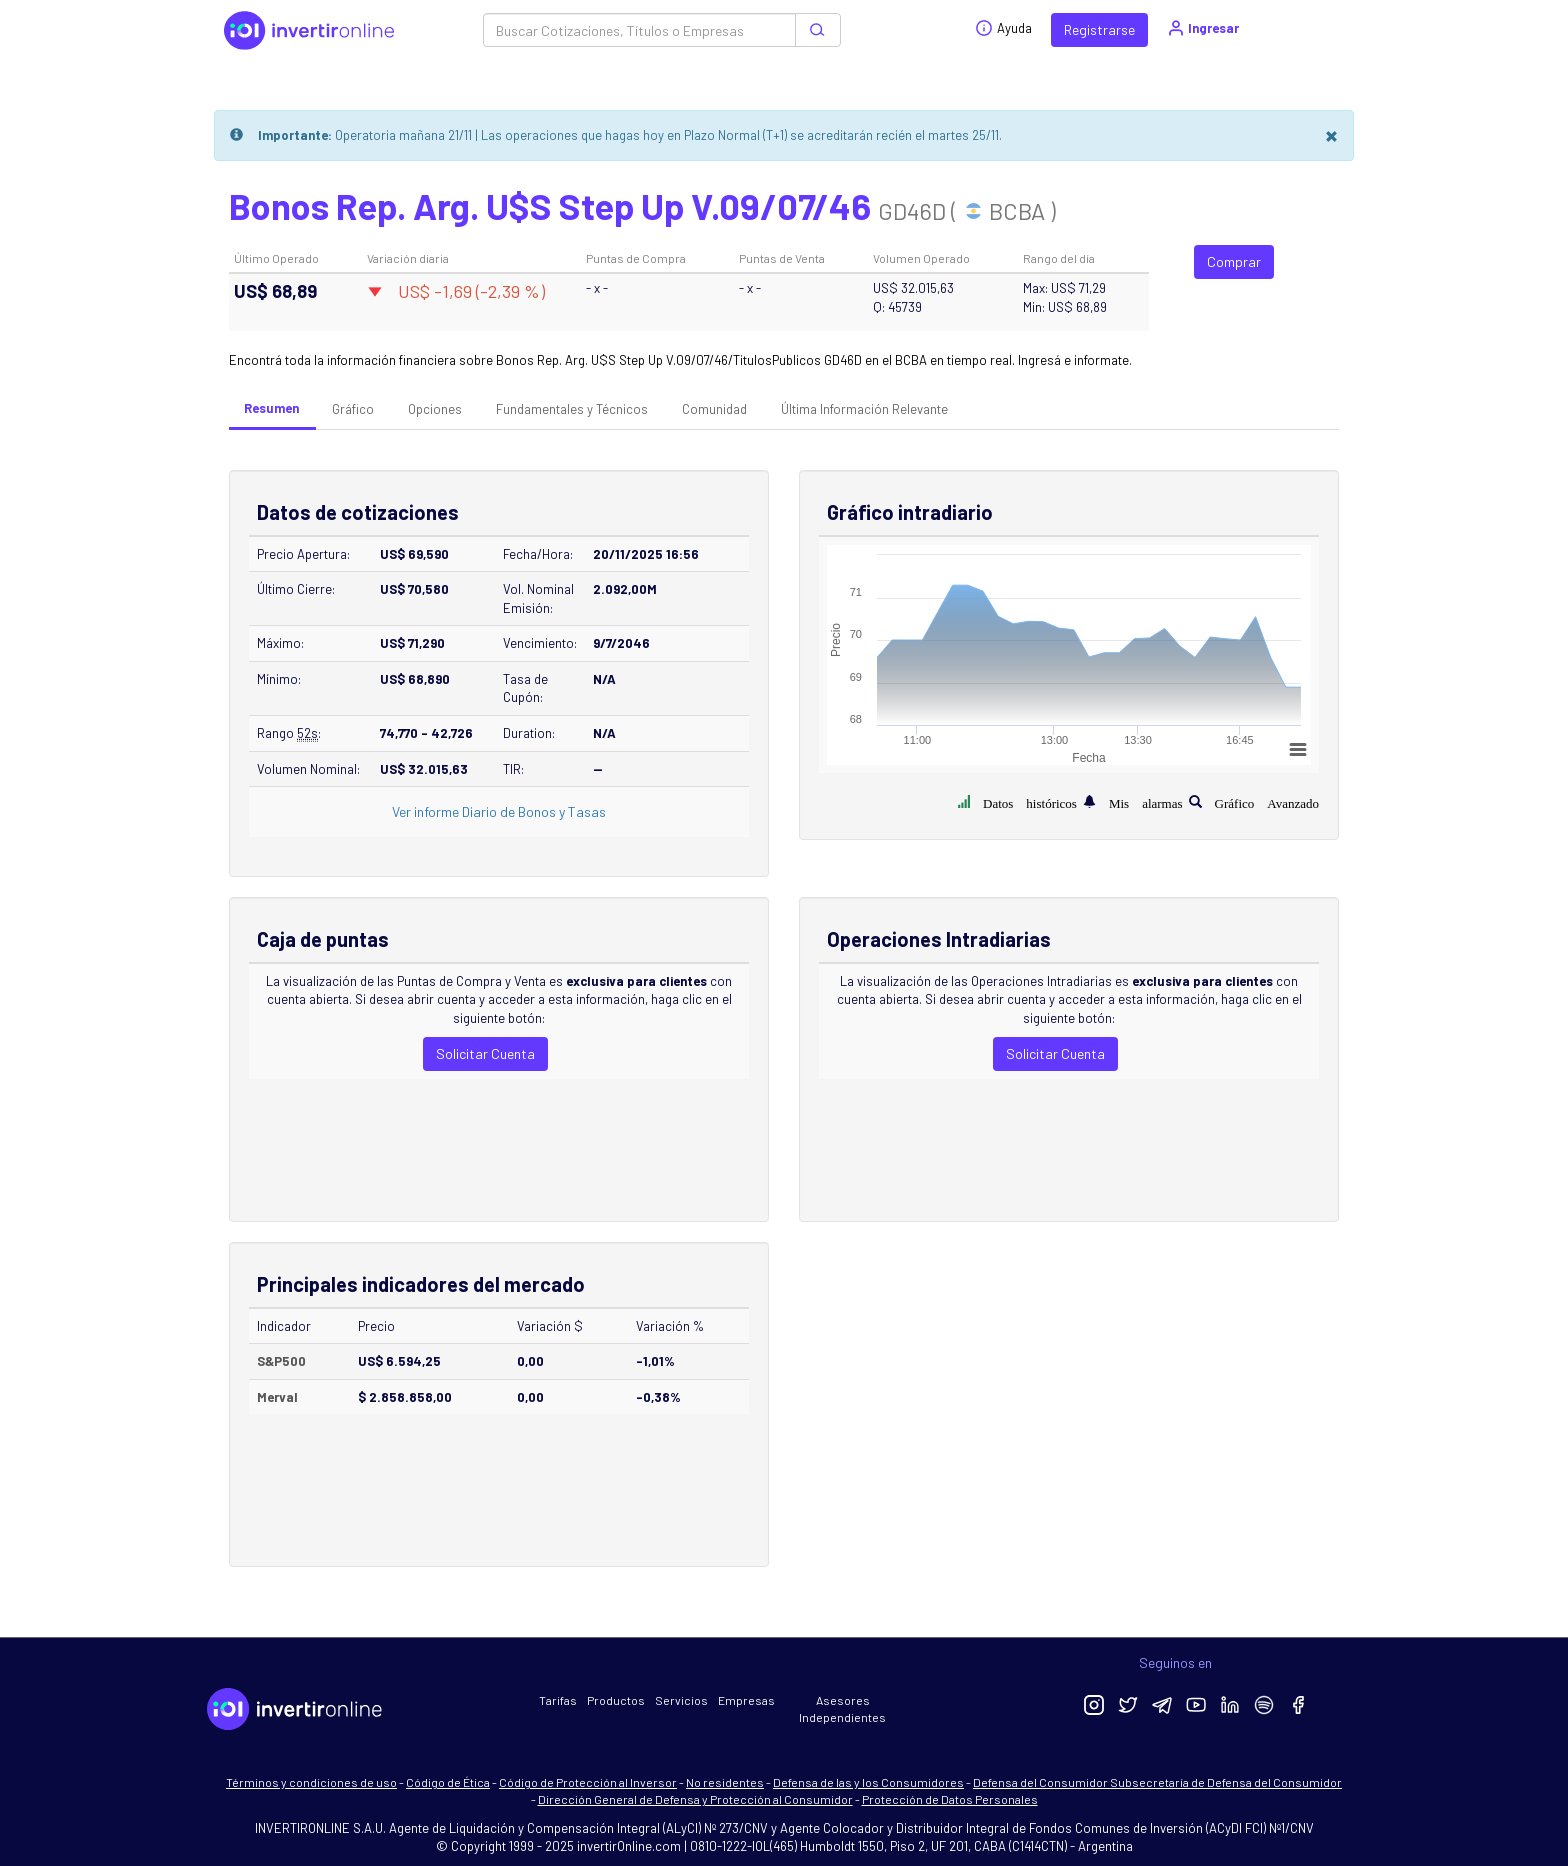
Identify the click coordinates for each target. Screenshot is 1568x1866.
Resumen (271, 408)
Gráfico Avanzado (1267, 801)
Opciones (435, 409)
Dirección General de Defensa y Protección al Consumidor (695, 1799)
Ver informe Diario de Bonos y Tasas (499, 811)
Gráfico (353, 409)
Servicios (681, 1700)
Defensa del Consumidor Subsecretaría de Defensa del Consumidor (1157, 1782)
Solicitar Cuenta (485, 1053)
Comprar (1234, 261)
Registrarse (1099, 29)
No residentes (725, 1782)
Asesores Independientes (842, 1708)
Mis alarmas (1146, 801)
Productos (616, 1700)
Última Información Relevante (864, 409)
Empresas (746, 1700)
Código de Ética (448, 1782)
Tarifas (558, 1700)
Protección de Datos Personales (950, 1799)
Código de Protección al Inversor (588, 1782)
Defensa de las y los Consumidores (868, 1782)
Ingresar (1202, 28)
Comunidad (714, 409)
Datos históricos (1030, 801)
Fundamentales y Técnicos (572, 409)
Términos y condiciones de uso (311, 1782)
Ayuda (1003, 28)
